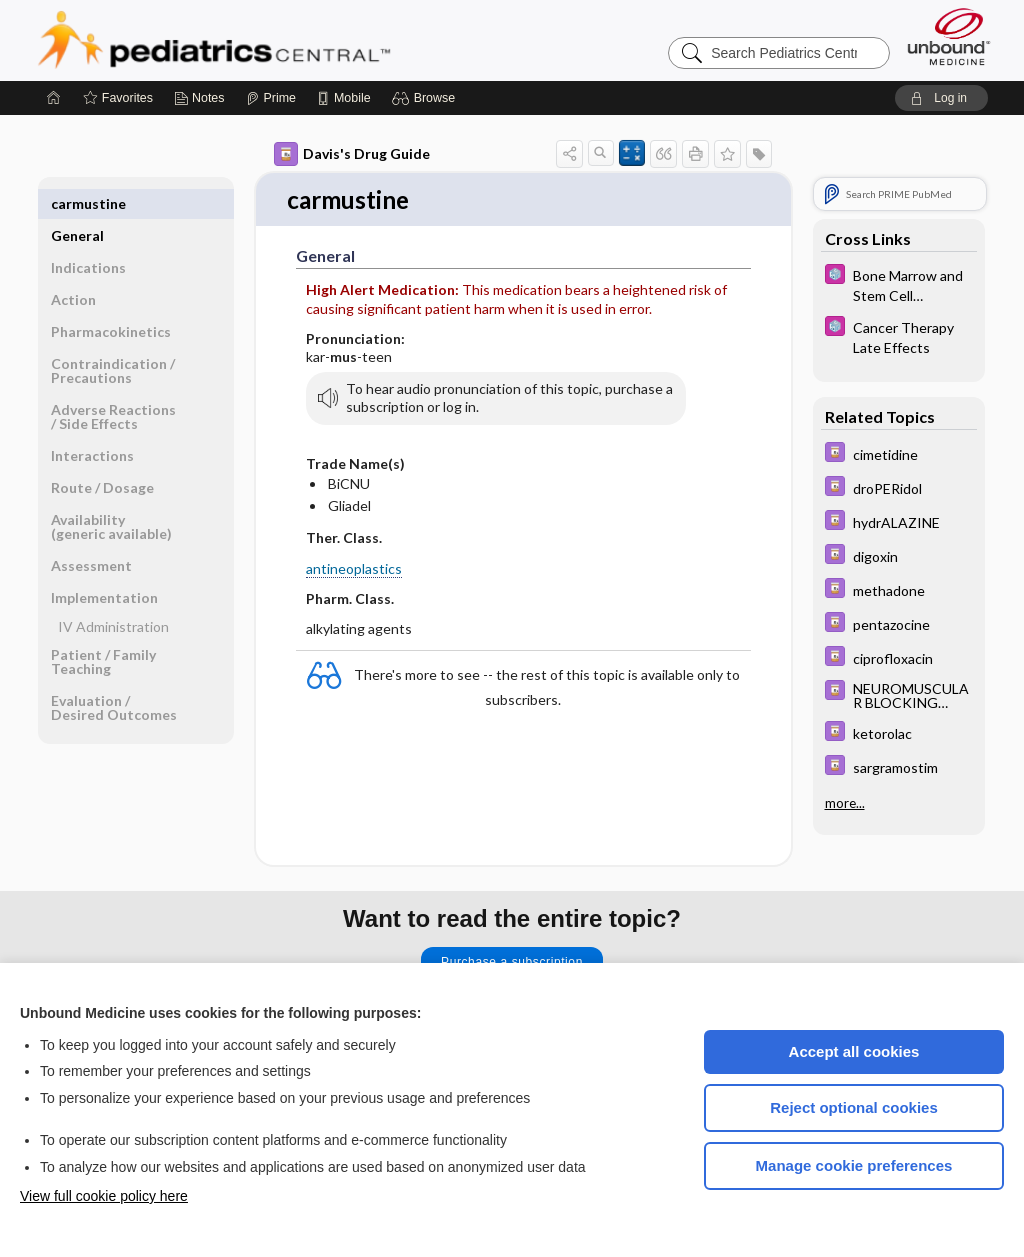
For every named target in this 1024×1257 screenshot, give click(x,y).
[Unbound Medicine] (949, 36)
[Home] (54, 98)
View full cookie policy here (104, 1196)
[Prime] (271, 98)
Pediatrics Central (286, 40)
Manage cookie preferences (854, 1165)
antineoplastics (354, 569)
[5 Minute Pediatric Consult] (899, 284)
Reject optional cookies (854, 1107)
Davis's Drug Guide (352, 154)
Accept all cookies (854, 1051)
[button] (426, 98)
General (77, 203)
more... (845, 803)
